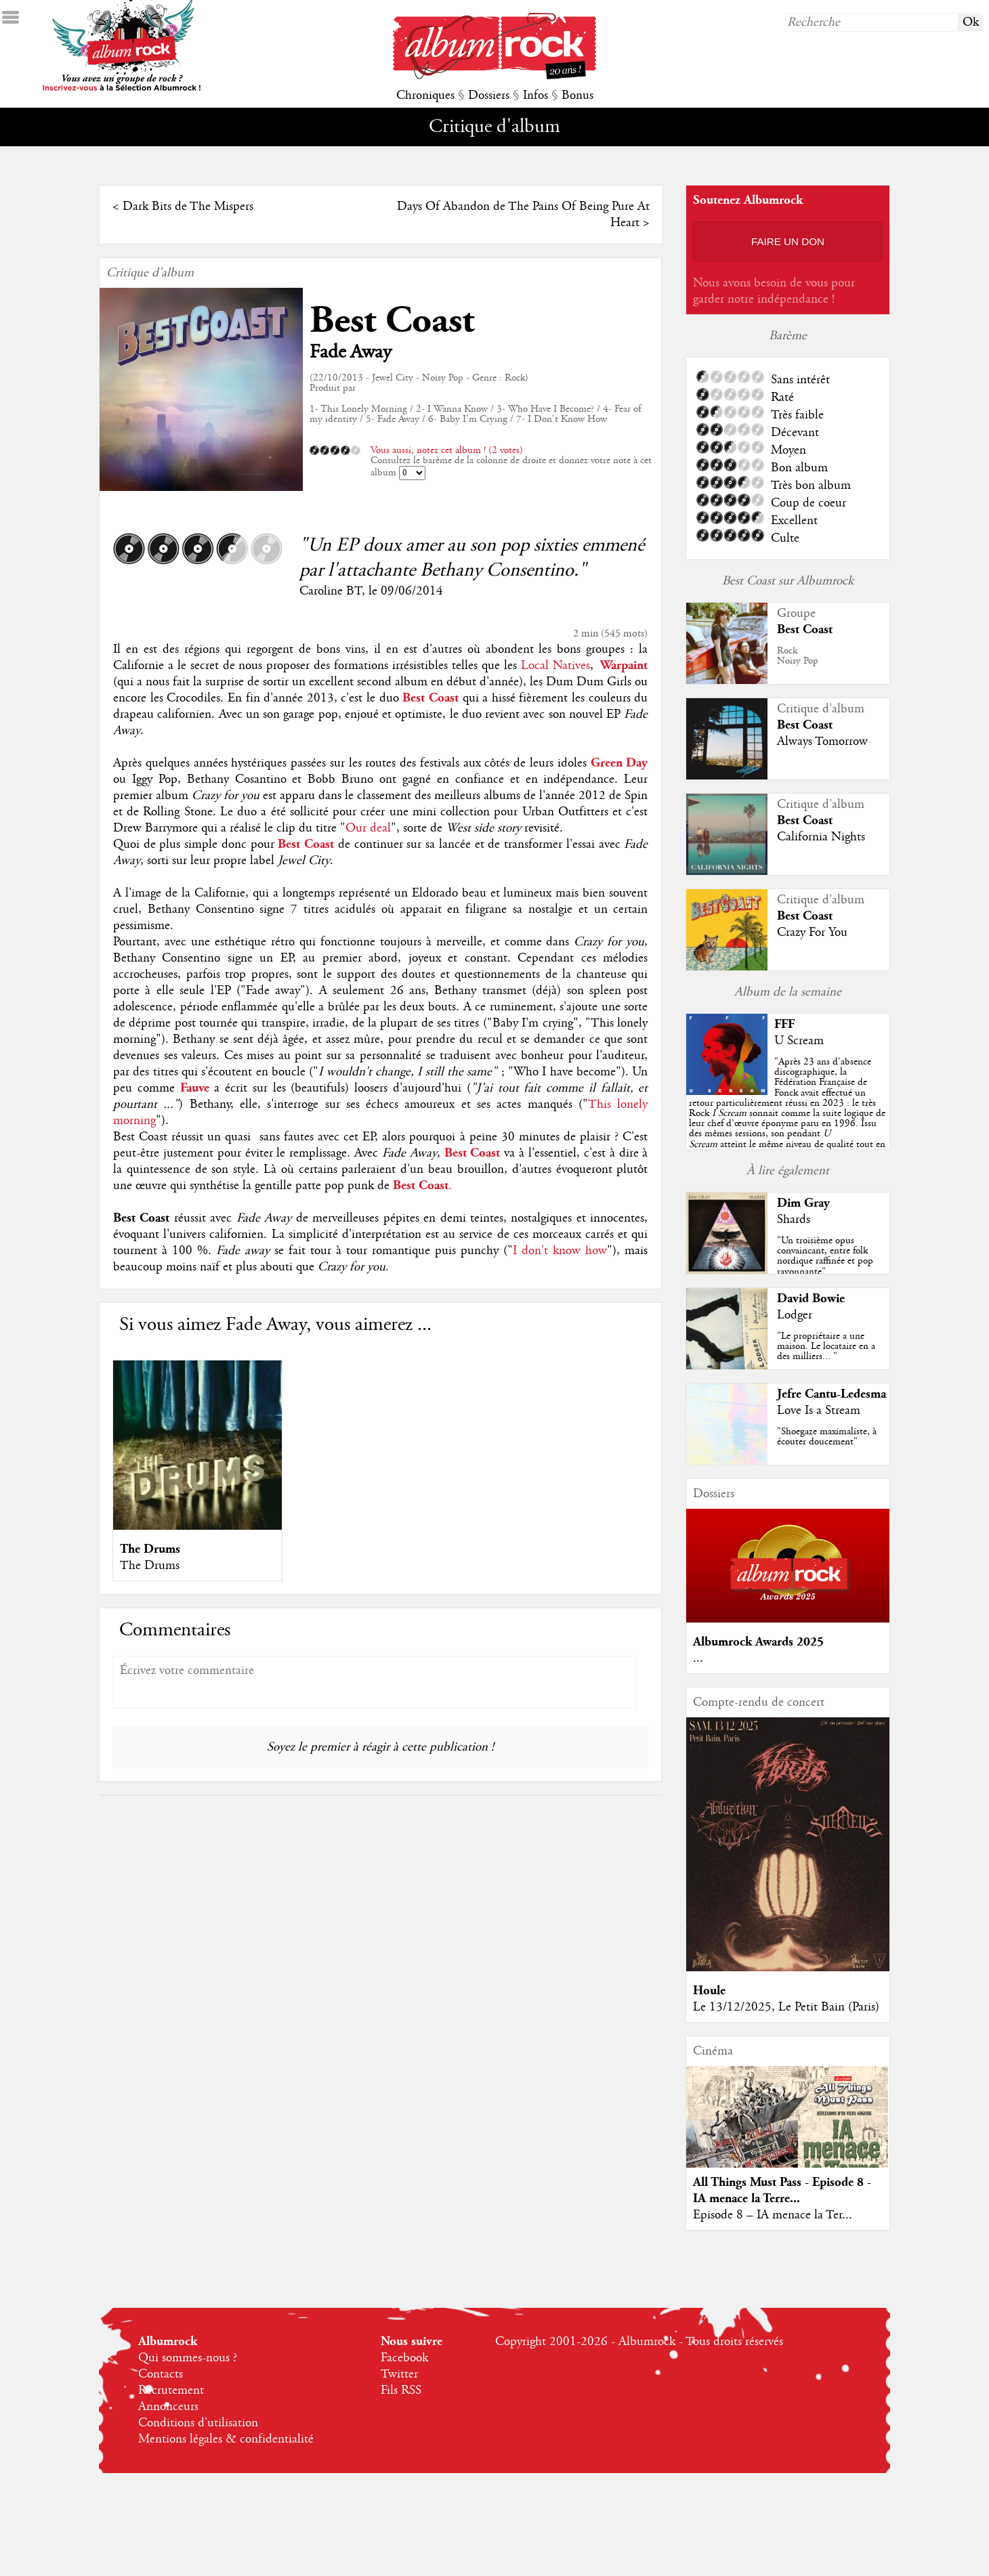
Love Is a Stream (818, 1410)
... (698, 1658)
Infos (535, 95)
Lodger (794, 1315)
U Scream (799, 1041)
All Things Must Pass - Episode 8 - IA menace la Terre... (782, 2190)
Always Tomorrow (822, 741)
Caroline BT (330, 591)
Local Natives (553, 666)
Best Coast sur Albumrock (788, 581)
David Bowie (811, 1298)
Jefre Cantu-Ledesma (831, 1394)
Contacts (160, 2374)
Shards (793, 1219)
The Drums (150, 1549)
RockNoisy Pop (797, 656)
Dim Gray (803, 1203)
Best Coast (392, 320)
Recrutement (171, 2390)
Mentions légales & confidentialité (226, 2439)
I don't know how (560, 1251)
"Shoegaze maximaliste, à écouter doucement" (827, 1436)
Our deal (368, 828)
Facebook (404, 2358)
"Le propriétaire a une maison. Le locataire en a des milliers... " (826, 1346)
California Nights (821, 837)
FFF (784, 1024)
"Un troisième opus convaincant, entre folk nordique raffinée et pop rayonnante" (825, 1256)
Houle (709, 1990)
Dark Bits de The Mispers (188, 206)
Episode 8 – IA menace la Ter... (772, 2215)
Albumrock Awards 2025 (758, 1642)
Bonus (577, 95)
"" (787, 1113)
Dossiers (488, 95)
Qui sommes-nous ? (187, 2358)
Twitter (399, 2374)
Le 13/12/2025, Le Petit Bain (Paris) (786, 2007)
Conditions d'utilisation (198, 2423)
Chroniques (425, 95)
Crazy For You (812, 932)
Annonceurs (168, 2407)
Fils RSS (401, 2390)
